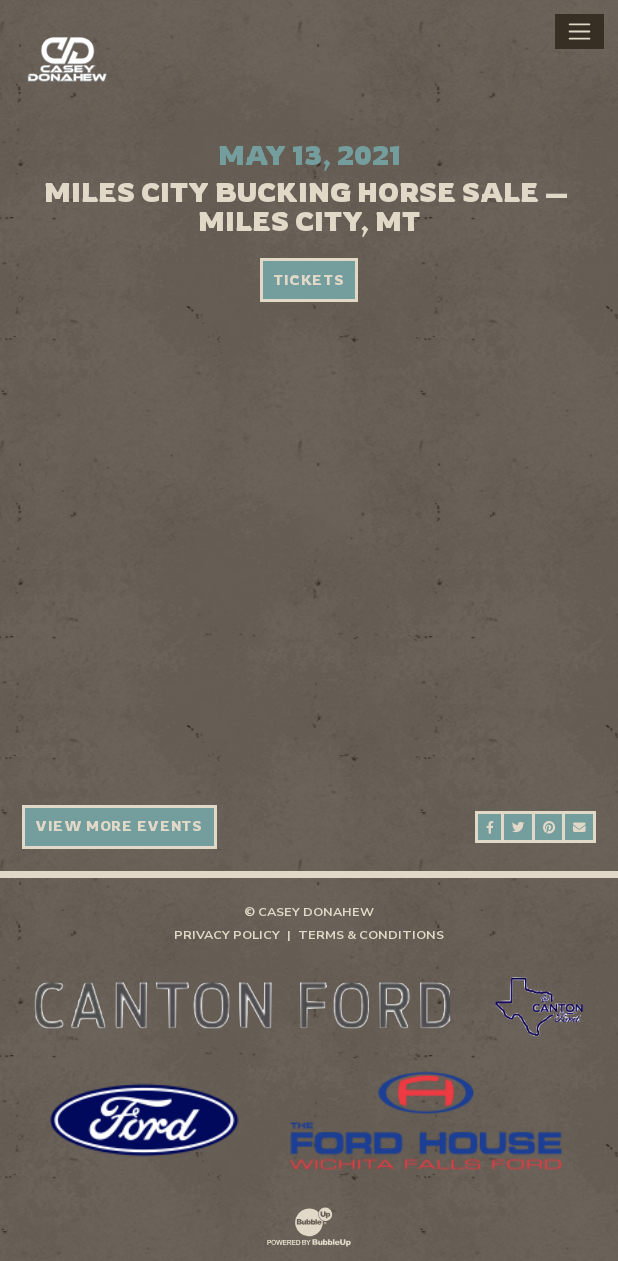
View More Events (119, 826)
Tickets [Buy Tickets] (308, 280)
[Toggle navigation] (579, 31)
